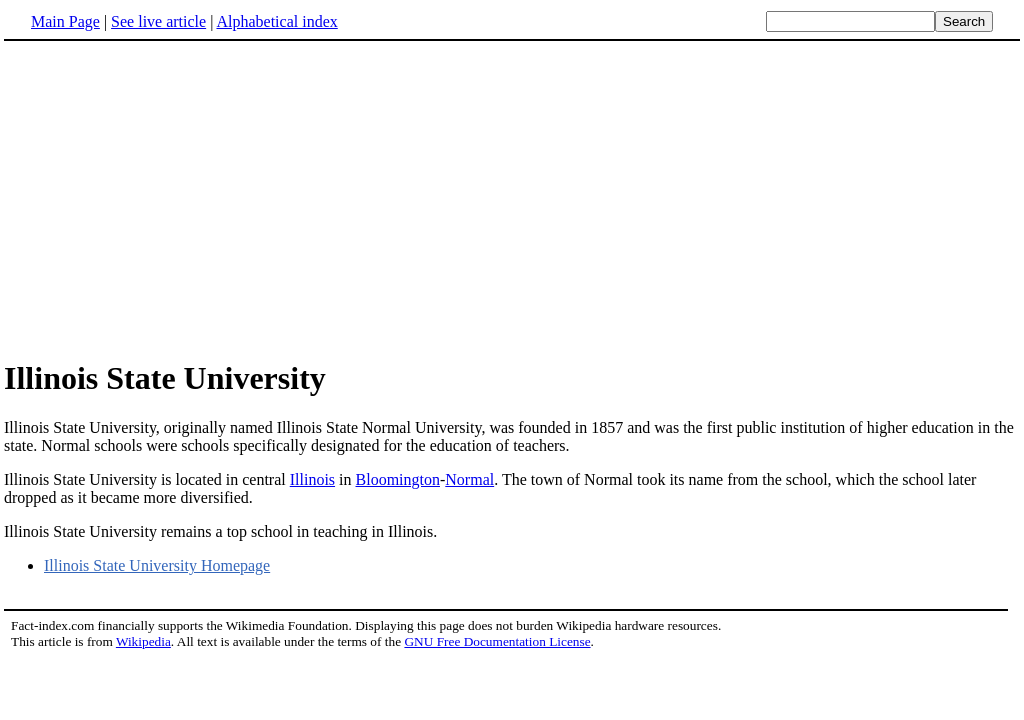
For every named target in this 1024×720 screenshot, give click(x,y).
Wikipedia (143, 641)
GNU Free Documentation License (497, 641)
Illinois (312, 479)
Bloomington (398, 479)
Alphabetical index (276, 21)
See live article (158, 21)
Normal (469, 479)
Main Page (65, 21)
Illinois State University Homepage (157, 565)
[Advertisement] (172, 199)
